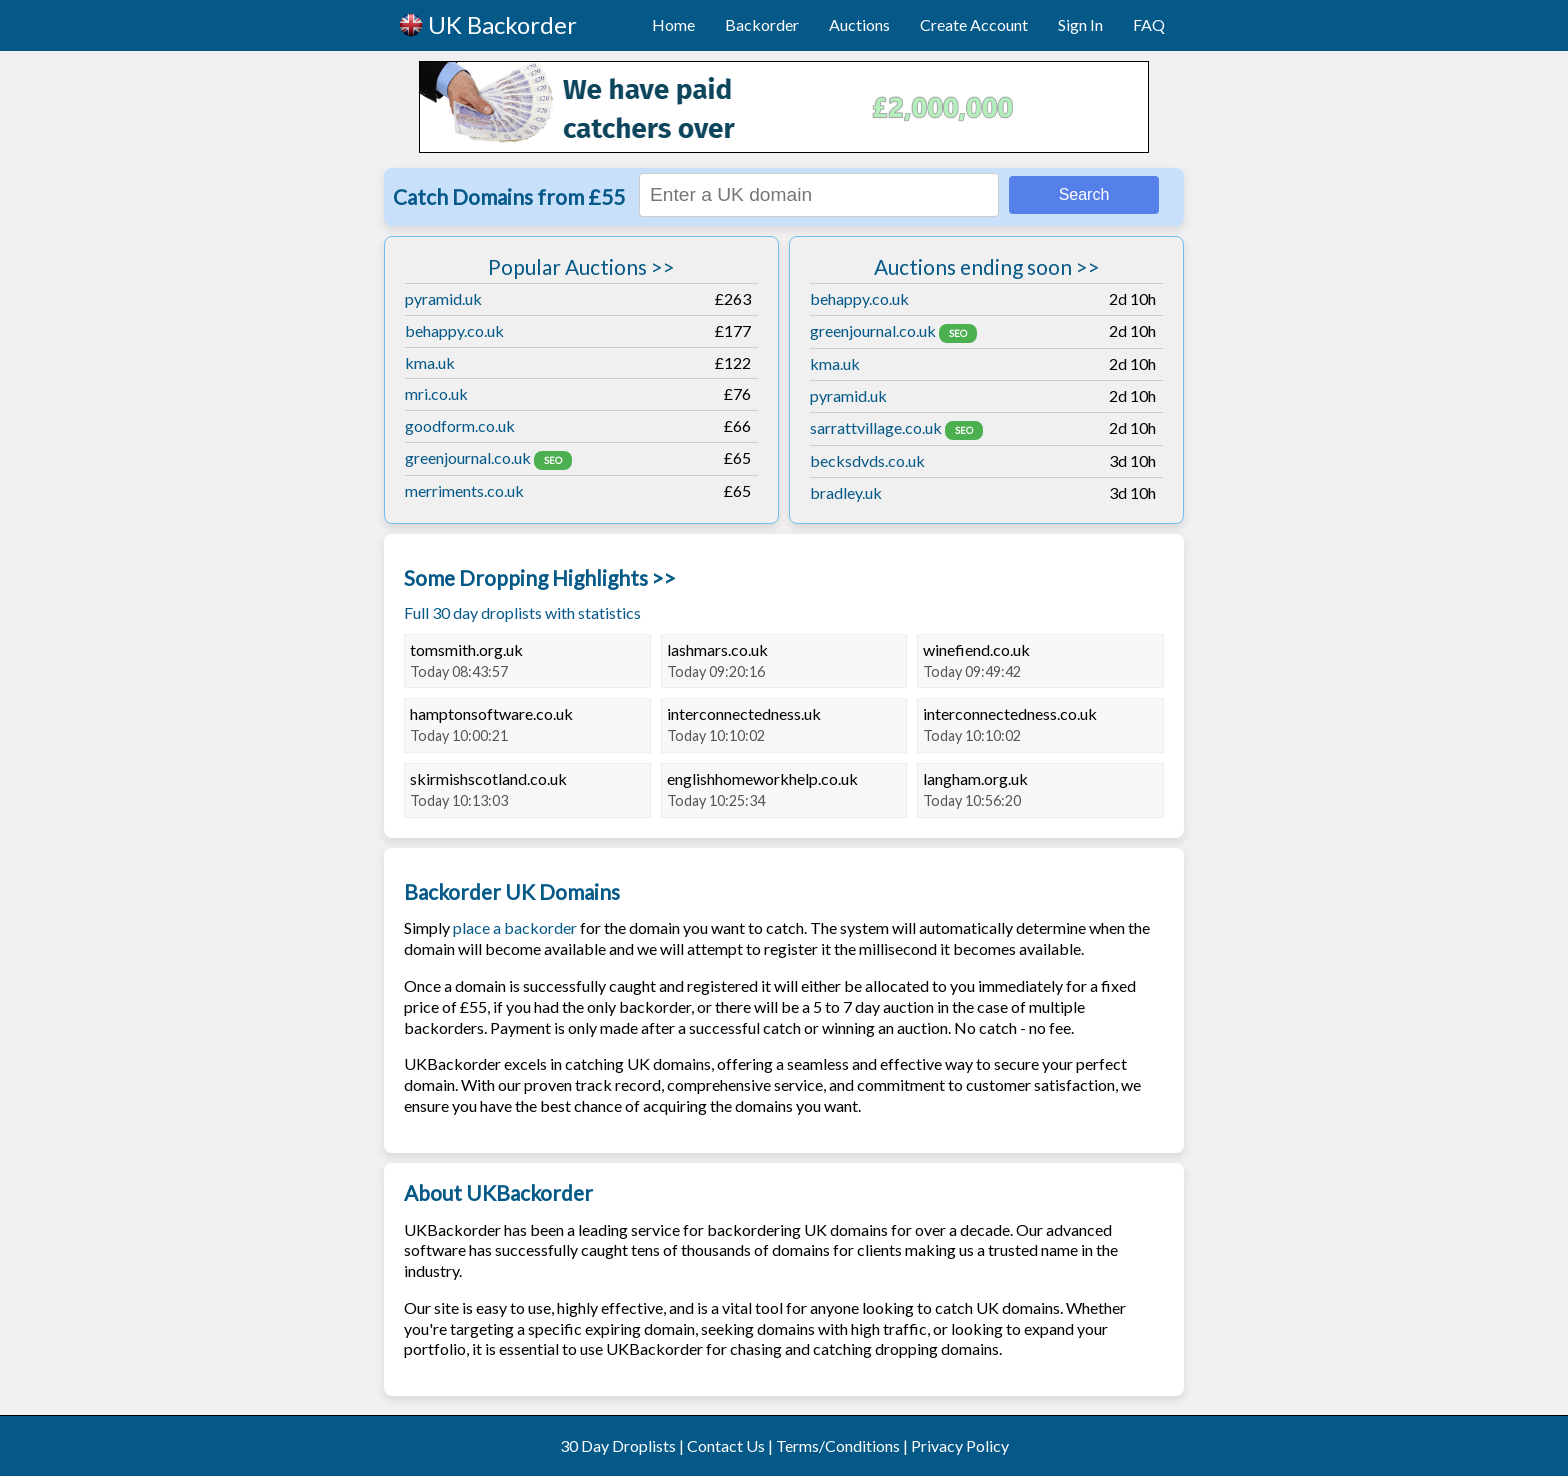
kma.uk (430, 362)
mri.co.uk (436, 393)
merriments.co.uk (464, 490)
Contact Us (726, 1445)
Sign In (1080, 24)
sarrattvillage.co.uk (876, 427)
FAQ (1149, 24)
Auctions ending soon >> (987, 266)
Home (673, 24)
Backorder (762, 24)
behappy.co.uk (454, 330)
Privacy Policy (960, 1445)
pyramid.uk (443, 298)
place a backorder (515, 927)
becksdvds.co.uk (867, 460)
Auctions (859, 24)
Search (1084, 194)
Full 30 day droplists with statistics (522, 612)
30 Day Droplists (618, 1445)
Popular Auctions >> (581, 266)
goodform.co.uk (460, 425)
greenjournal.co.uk (468, 457)
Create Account (974, 24)
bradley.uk (846, 492)
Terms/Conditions (838, 1445)
